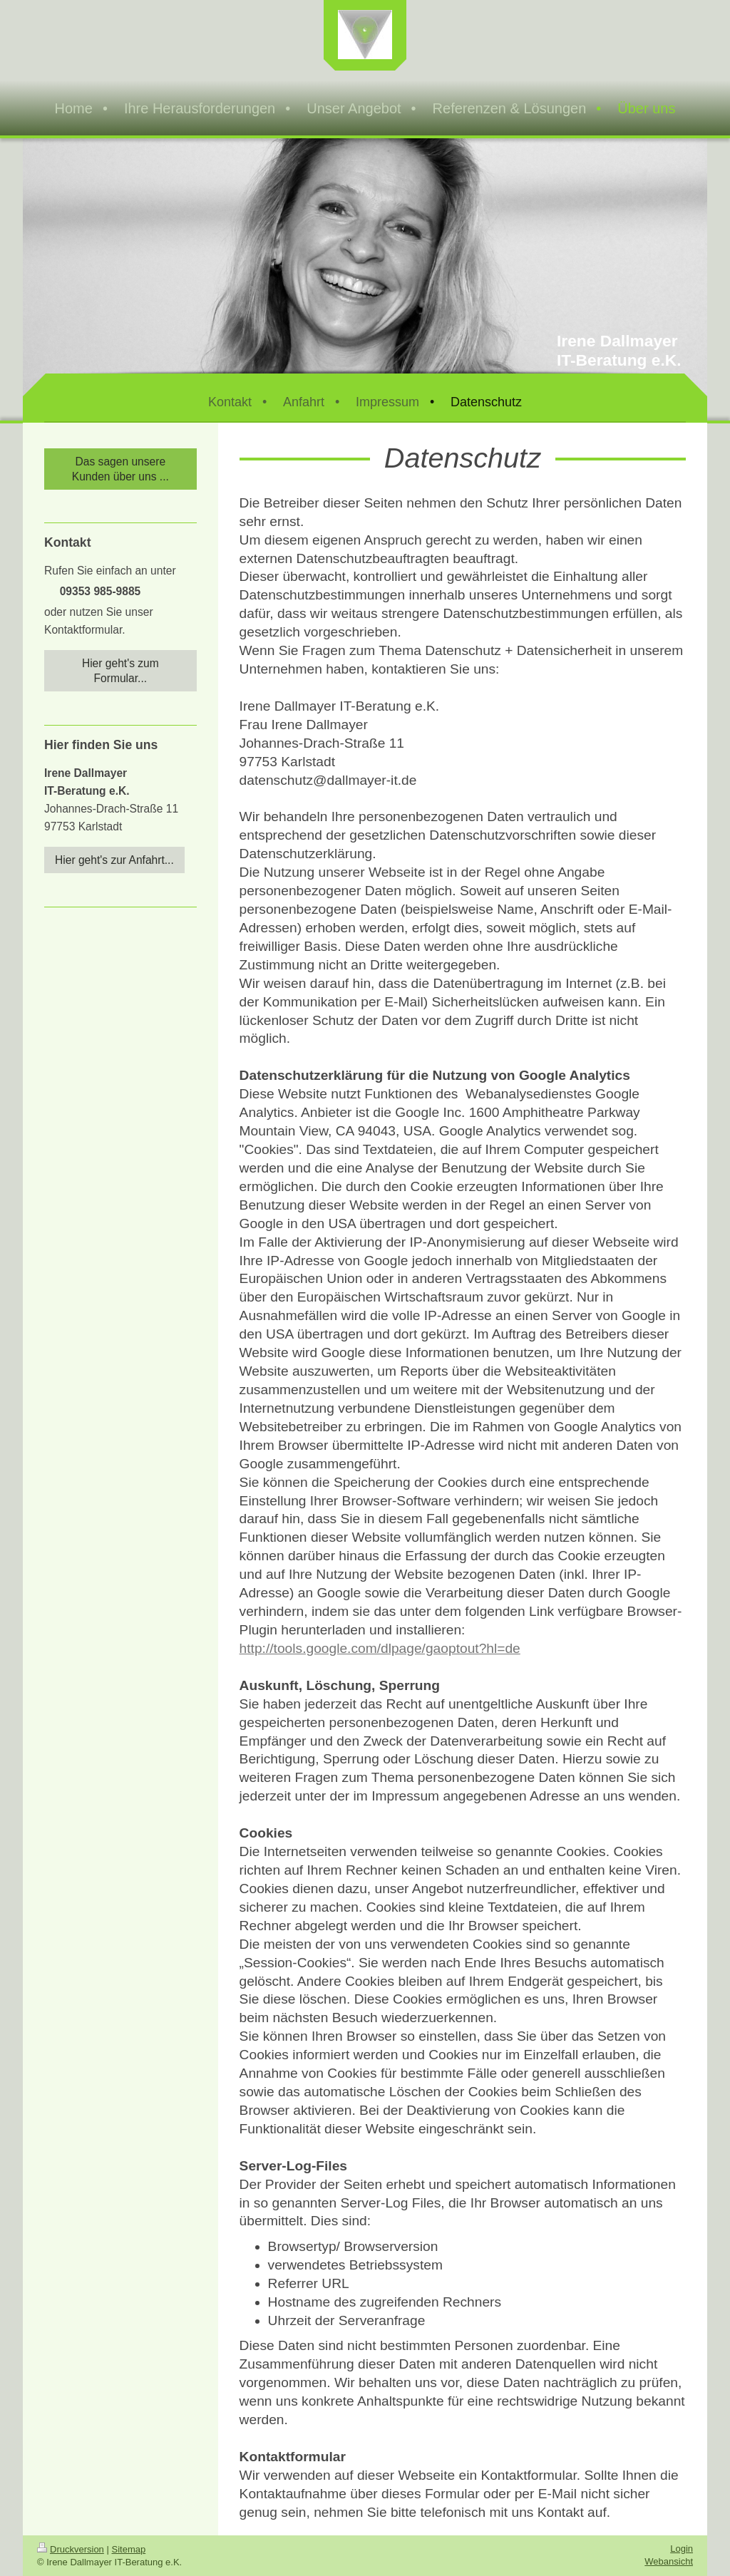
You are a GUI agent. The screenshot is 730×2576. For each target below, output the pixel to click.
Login (681, 2548)
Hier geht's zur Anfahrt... (114, 860)
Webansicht (668, 2561)
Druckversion (70, 2549)
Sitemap (129, 2549)
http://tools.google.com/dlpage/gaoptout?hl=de (380, 1648)
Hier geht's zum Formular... (120, 670)
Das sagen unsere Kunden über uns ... (120, 469)
